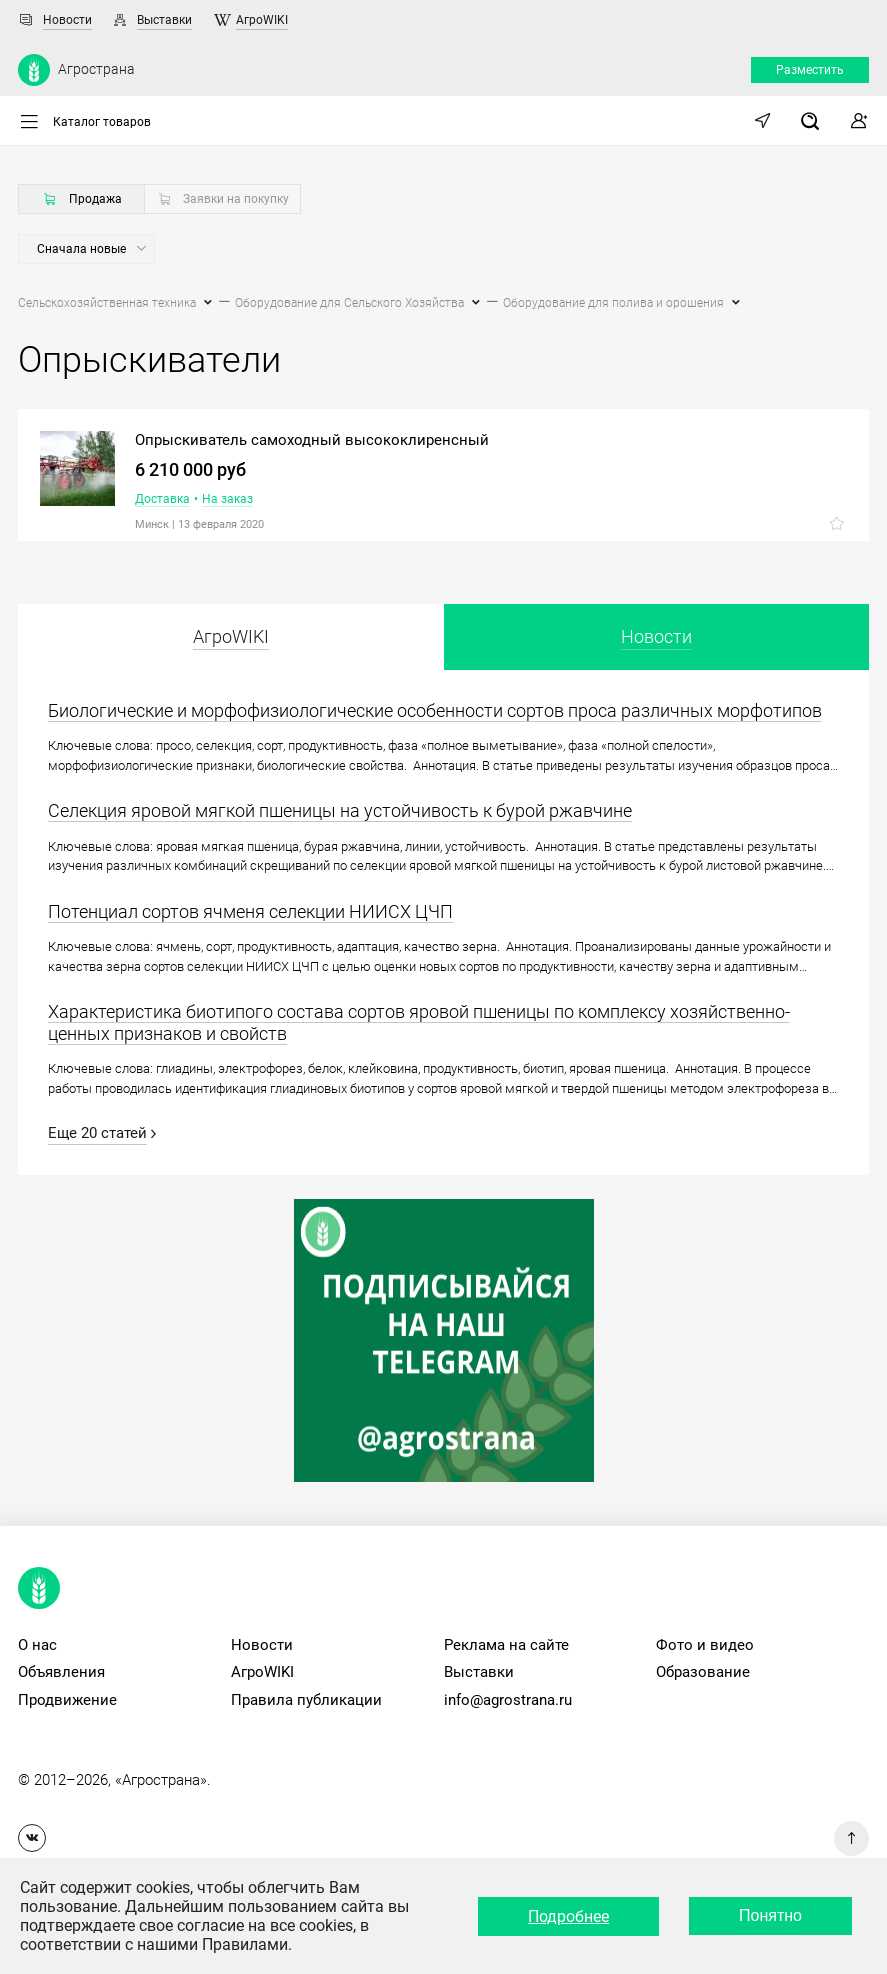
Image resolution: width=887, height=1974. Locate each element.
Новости (67, 20)
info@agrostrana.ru (508, 1700)
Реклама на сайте (506, 1645)
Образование (703, 1672)
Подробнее (568, 1916)
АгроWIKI (262, 20)
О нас (37, 1645)
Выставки (164, 20)
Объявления (61, 1672)
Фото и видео (705, 1645)
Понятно (770, 1915)
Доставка (162, 499)
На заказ (227, 499)
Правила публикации (306, 1700)
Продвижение (67, 1700)
